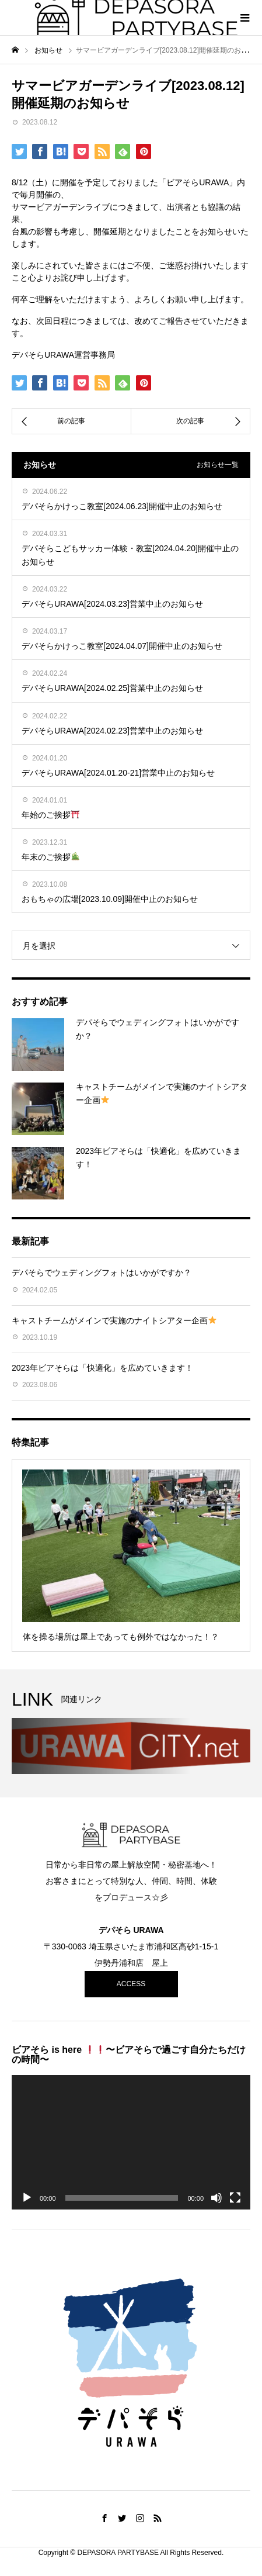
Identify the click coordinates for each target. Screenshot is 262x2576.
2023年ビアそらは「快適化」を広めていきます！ (102, 1367)
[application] (131, 2142)
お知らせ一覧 (218, 465)
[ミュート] (216, 2198)
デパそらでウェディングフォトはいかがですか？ (101, 1272)
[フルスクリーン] (235, 2198)
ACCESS (131, 1984)
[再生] (27, 2198)
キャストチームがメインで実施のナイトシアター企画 (114, 1320)
